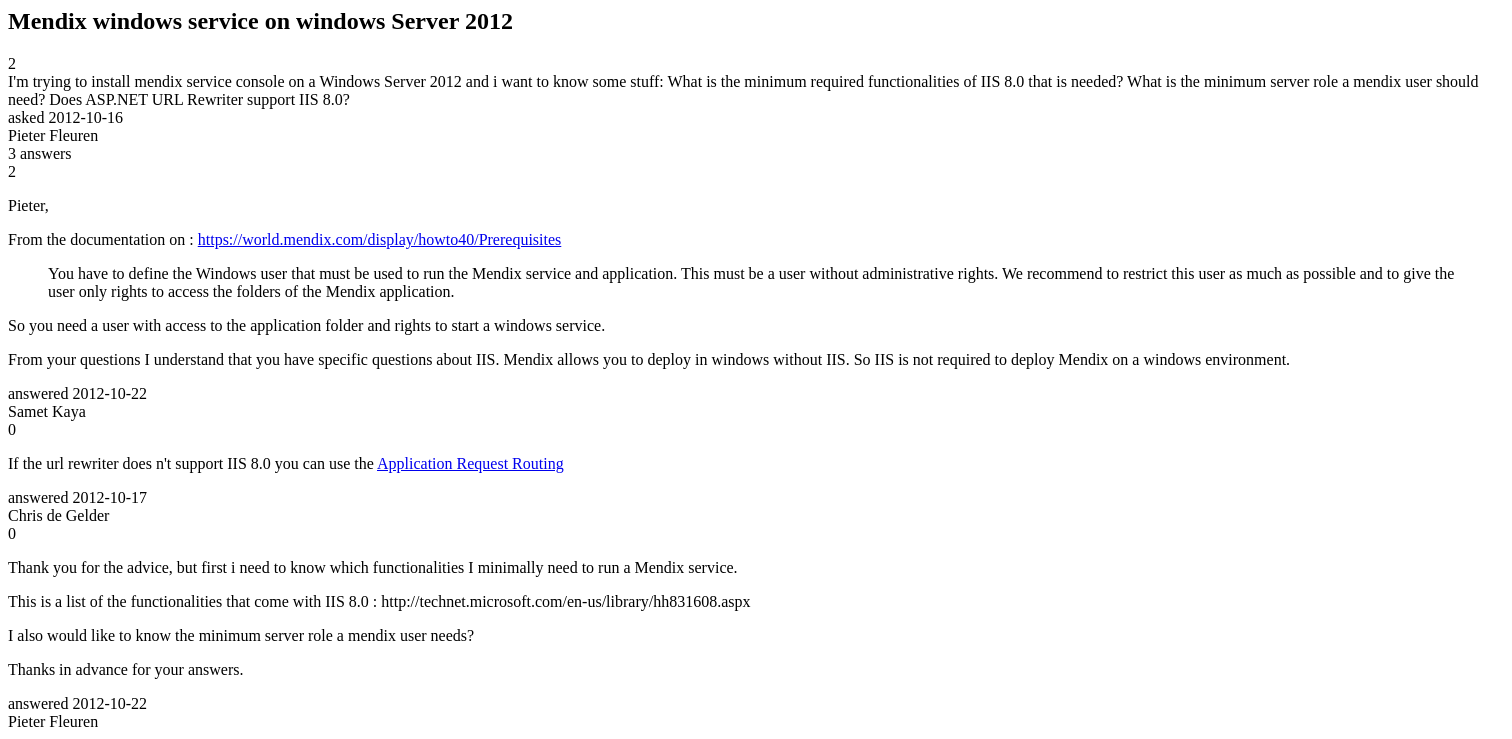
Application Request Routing (470, 463)
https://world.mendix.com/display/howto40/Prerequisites (380, 239)
